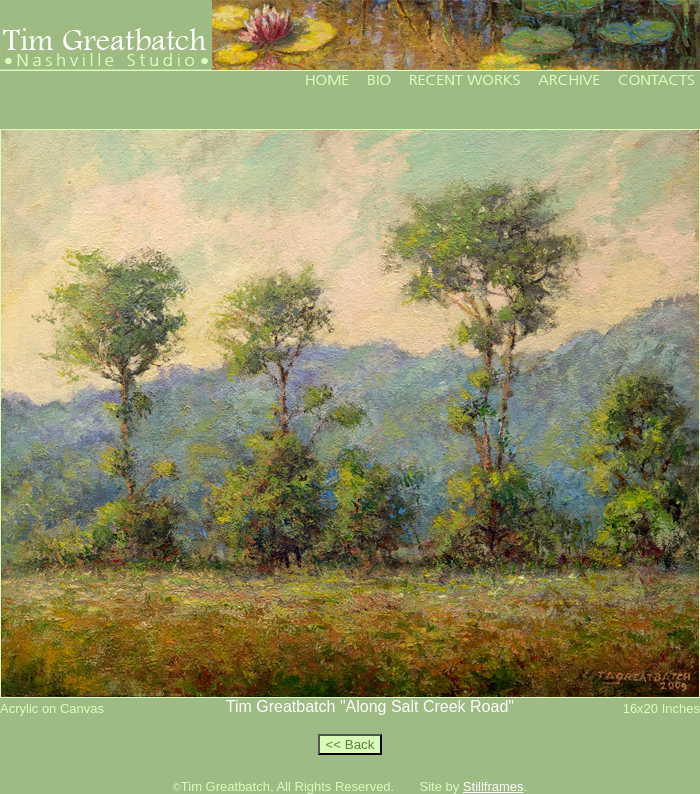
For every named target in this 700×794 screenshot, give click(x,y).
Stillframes (493, 786)
